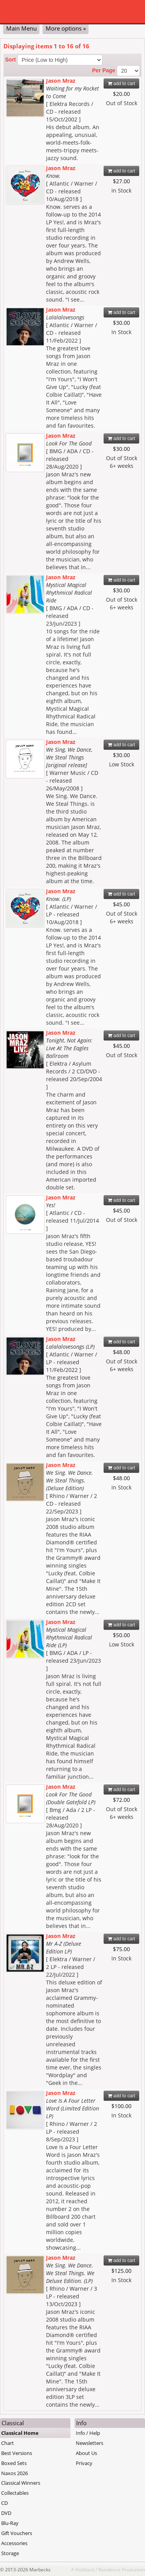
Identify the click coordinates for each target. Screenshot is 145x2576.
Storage (10, 2553)
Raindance (109, 2569)
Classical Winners (20, 2482)
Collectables (15, 2492)
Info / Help (88, 2432)
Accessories (14, 2543)
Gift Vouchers (16, 2533)
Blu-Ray (10, 2523)
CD (4, 2502)
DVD (6, 2512)
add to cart (121, 83)
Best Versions (16, 2453)
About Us (86, 2453)
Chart (7, 2443)
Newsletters (89, 2443)
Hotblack (84, 2569)
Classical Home (20, 2432)
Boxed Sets (14, 2463)
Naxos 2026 (14, 2473)
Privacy (84, 2463)
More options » (66, 28)
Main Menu (21, 28)
